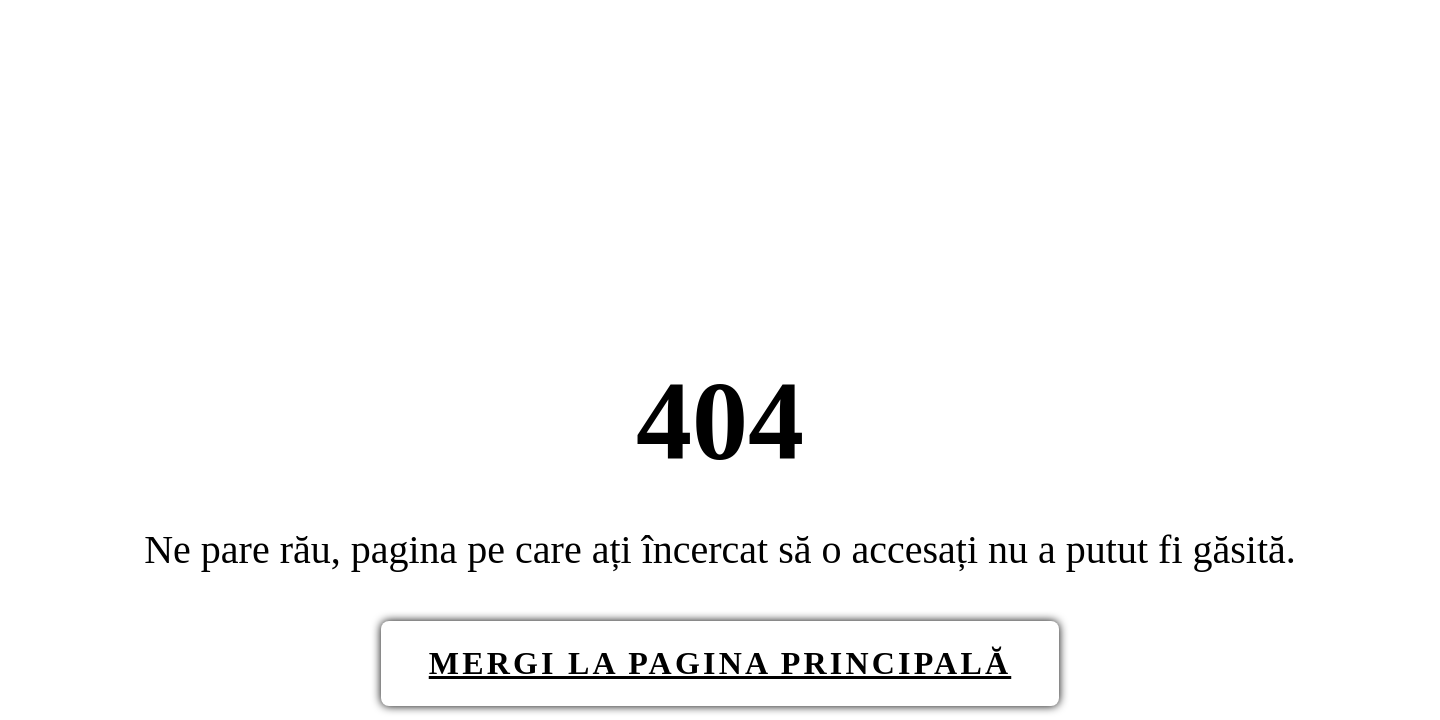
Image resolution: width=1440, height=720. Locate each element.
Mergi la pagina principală (720, 663)
